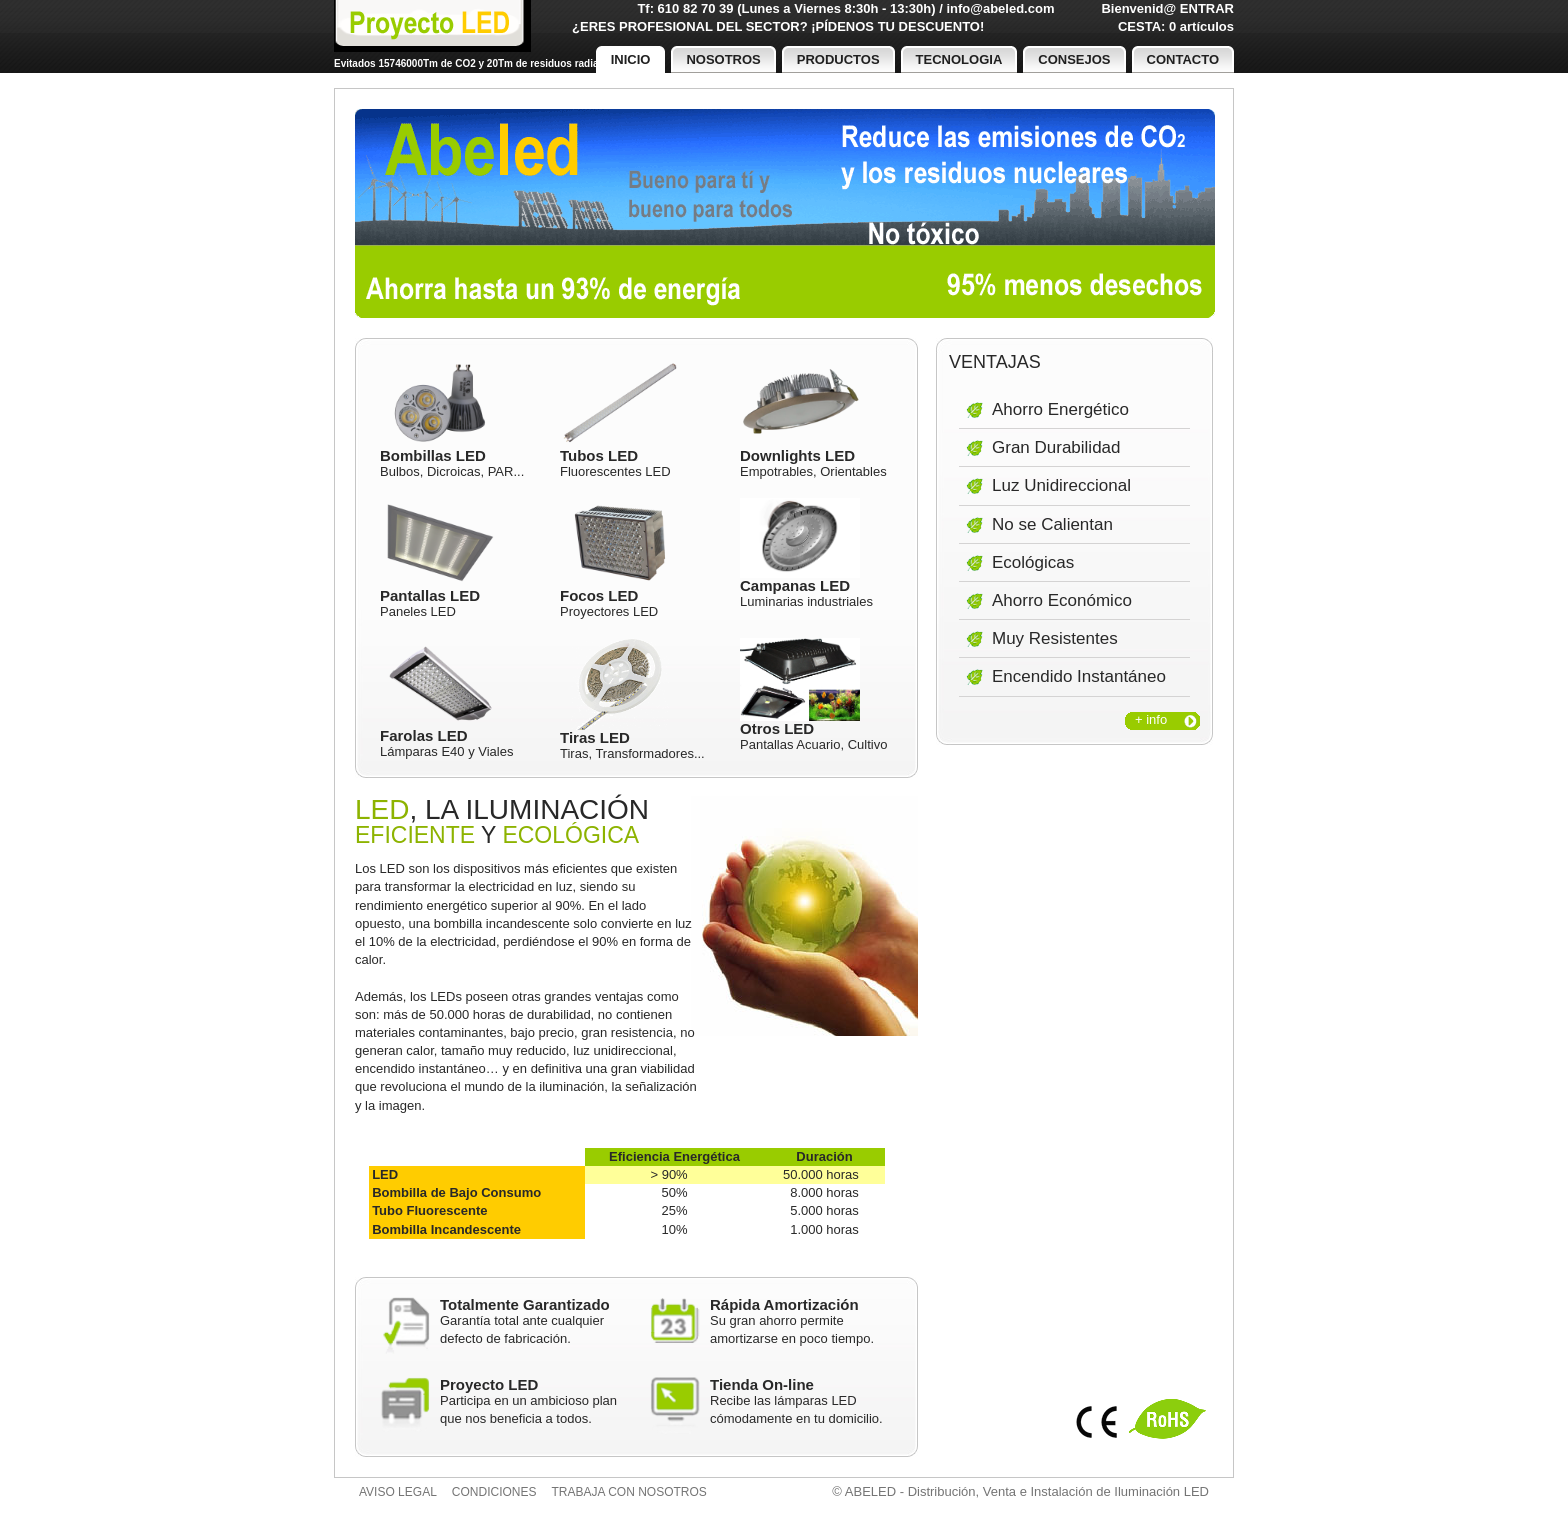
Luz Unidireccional (1061, 485)
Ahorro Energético (1060, 409)
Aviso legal (398, 1492)
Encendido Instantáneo (1079, 676)
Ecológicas (1033, 562)
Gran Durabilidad (1056, 447)
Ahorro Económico (1062, 600)
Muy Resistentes (1055, 638)
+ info (1151, 719)
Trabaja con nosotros (629, 1492)
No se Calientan (1052, 524)
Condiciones (494, 1492)
